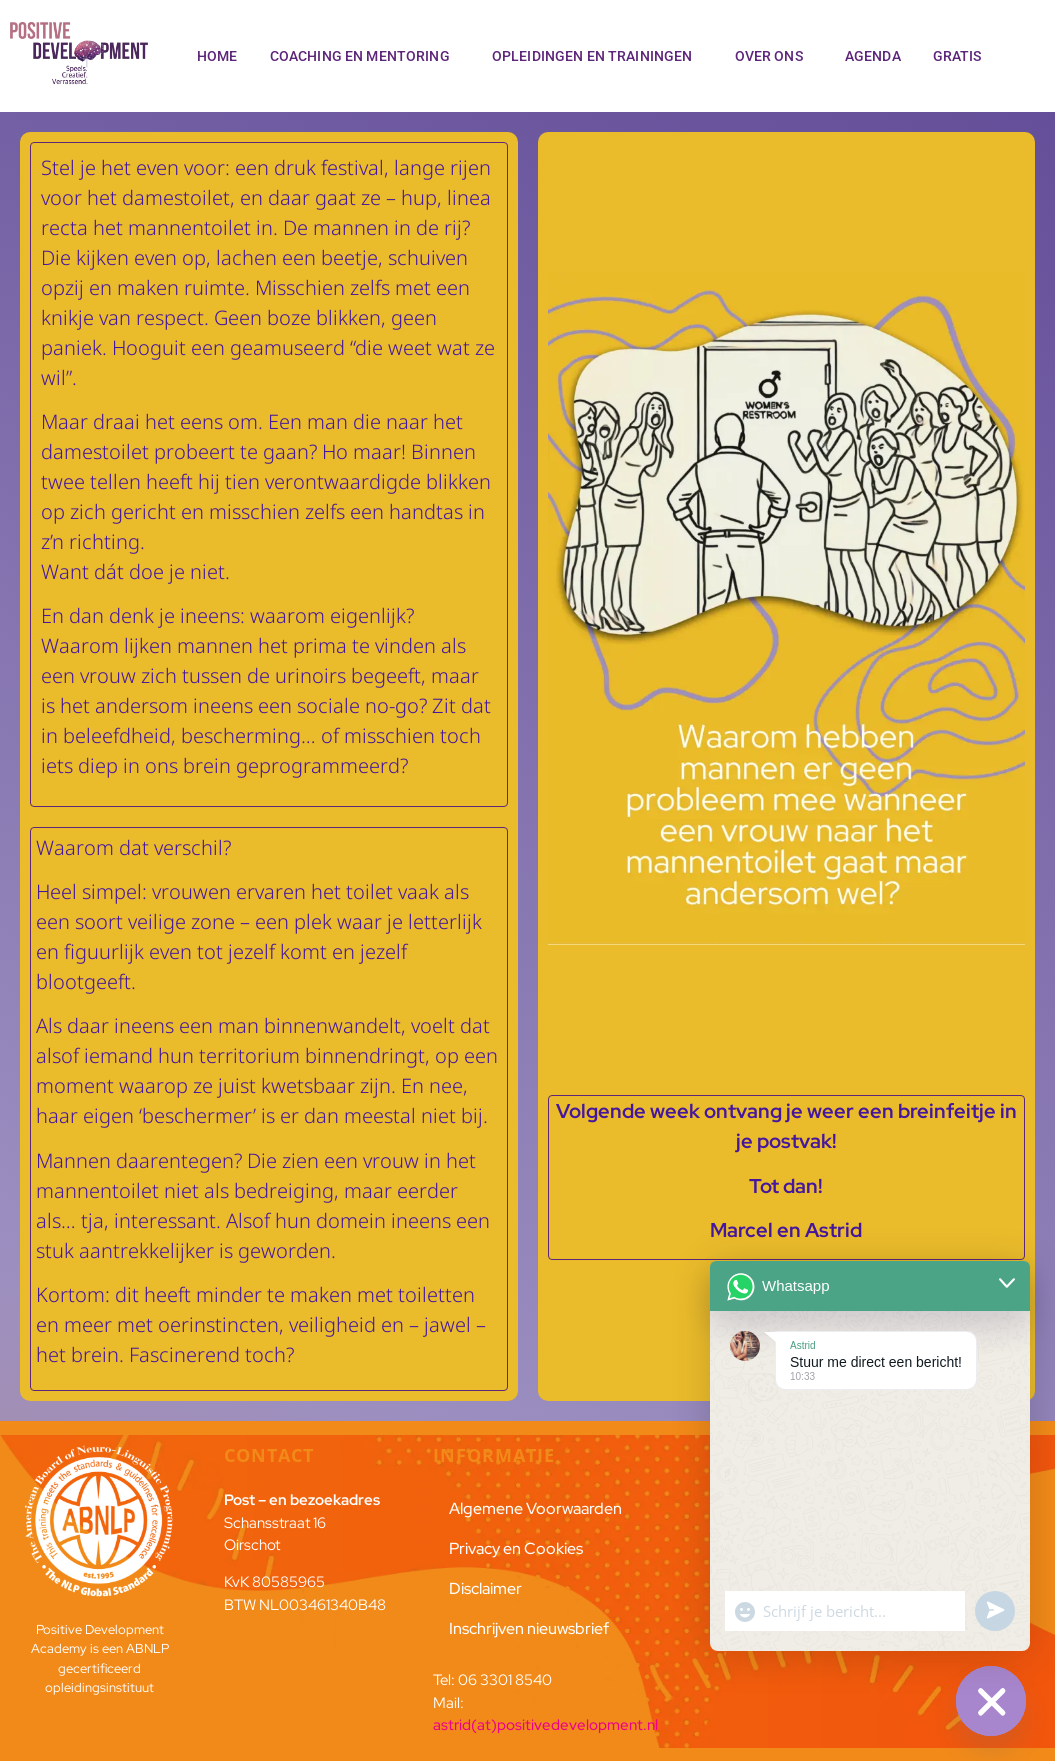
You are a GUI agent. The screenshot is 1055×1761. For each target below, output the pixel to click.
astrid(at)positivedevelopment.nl (545, 1725)
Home (217, 56)
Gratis (962, 56)
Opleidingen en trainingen (597, 56)
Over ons (774, 56)
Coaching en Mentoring (365, 56)
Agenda (873, 56)
